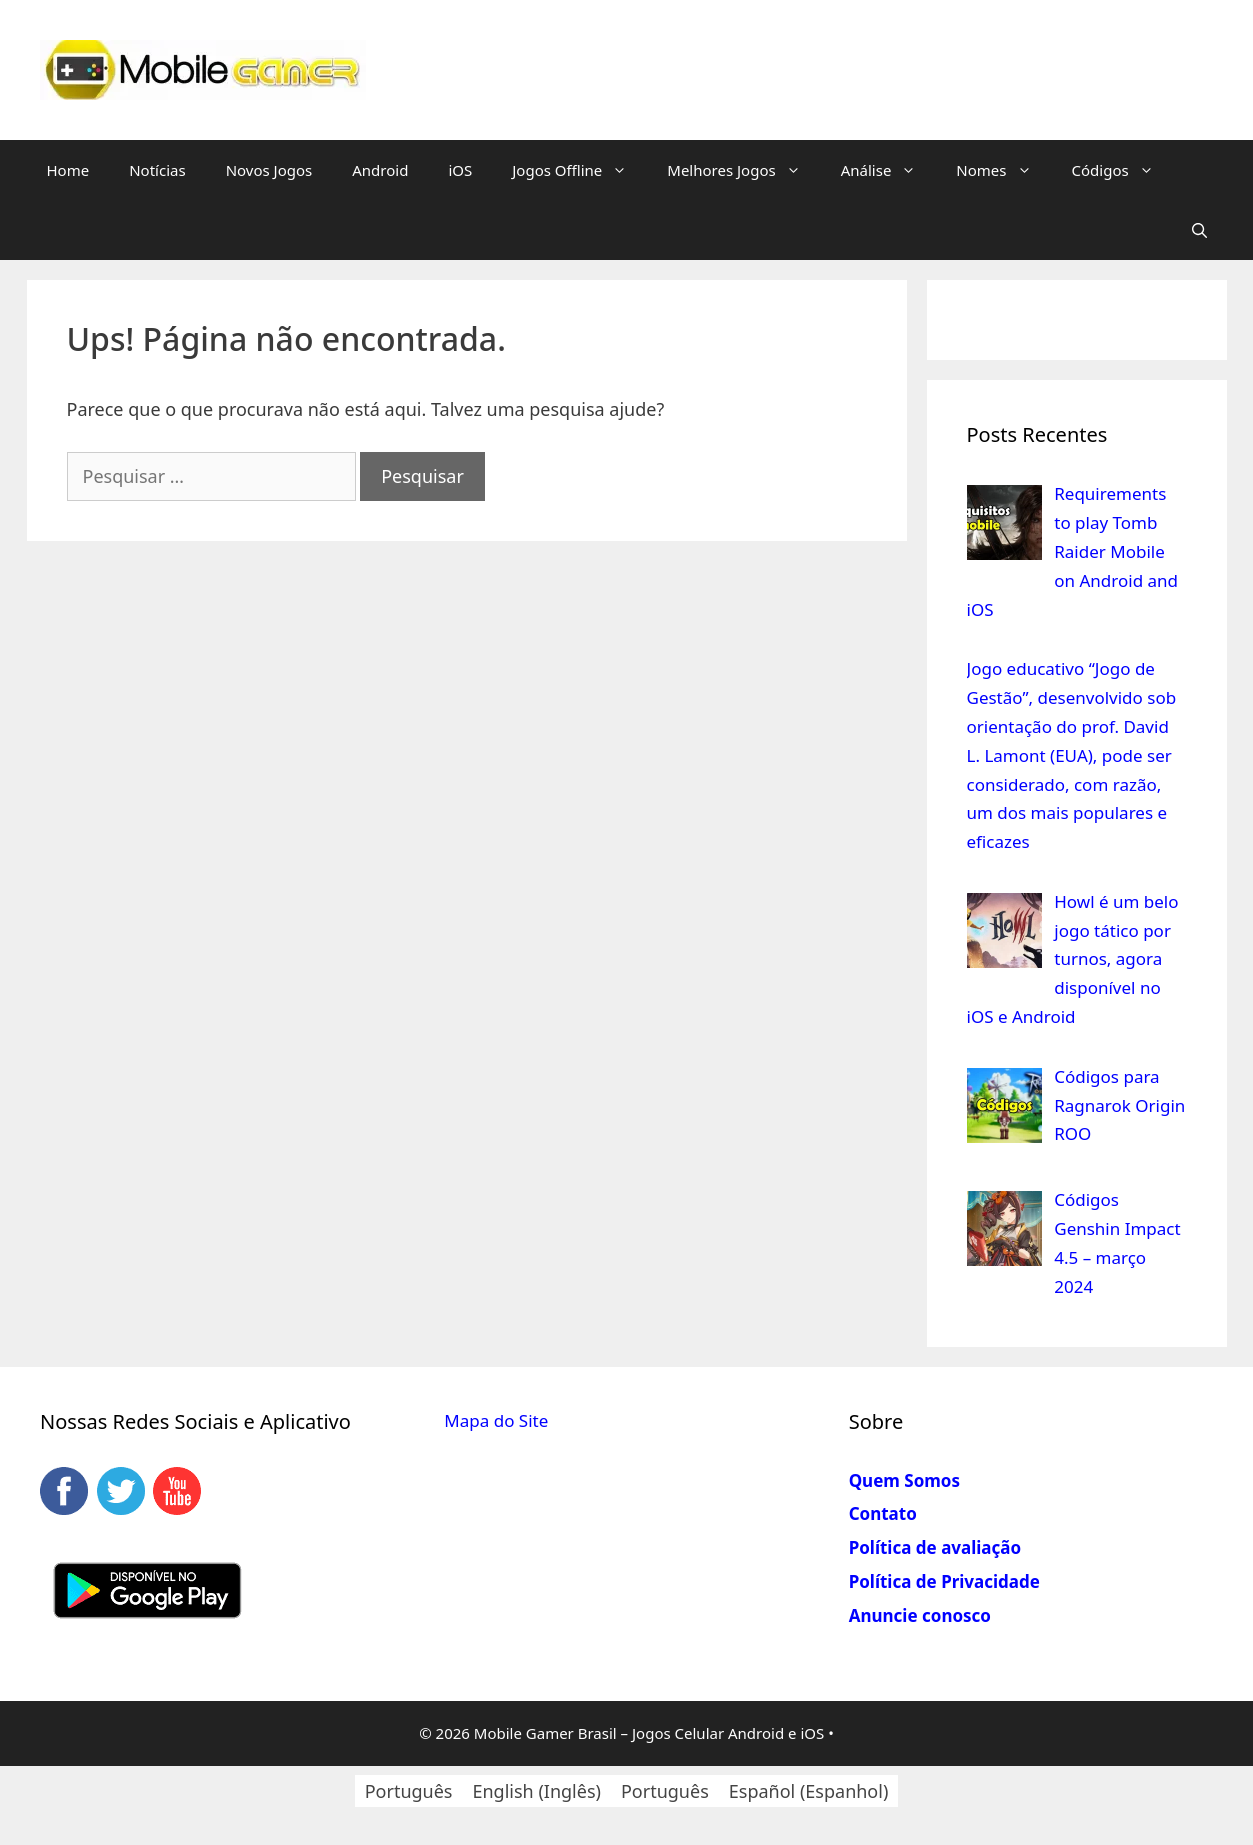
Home (68, 170)
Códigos (1123, 170)
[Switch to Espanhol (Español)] (809, 1790)
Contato (883, 1513)
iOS (460, 170)
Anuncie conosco (920, 1615)
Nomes (1003, 170)
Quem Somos (904, 1480)
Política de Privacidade (944, 1581)
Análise (889, 170)
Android (380, 170)
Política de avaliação (935, 1547)
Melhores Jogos (743, 170)
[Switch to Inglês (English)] (536, 1790)
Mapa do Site (496, 1420)
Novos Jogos (269, 170)
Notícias (157, 170)
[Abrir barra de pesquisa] (1199, 230)
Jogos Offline (579, 170)
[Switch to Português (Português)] (409, 1790)
